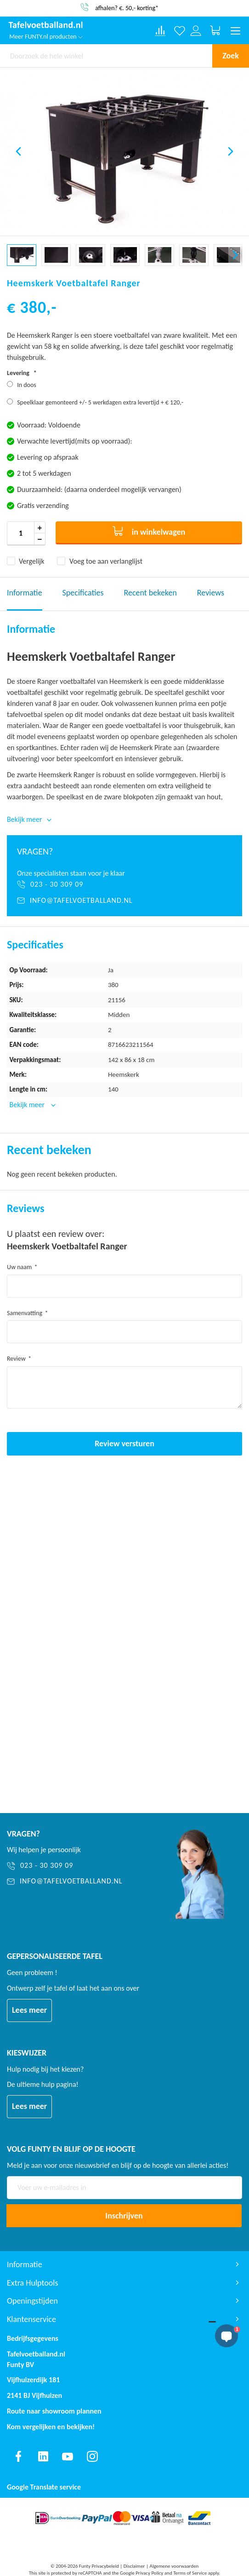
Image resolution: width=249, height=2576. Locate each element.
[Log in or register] (196, 31)
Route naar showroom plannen (54, 2411)
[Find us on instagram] (92, 2456)
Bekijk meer (28, 1104)
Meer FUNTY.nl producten (46, 36)
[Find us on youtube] (67, 2456)
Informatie (24, 593)
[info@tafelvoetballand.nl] (124, 900)
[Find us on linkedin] (43, 2456)
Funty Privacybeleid (99, 2566)
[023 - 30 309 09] (124, 884)
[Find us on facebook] (18, 2456)
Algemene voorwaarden (174, 2566)
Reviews (210, 593)
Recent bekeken (150, 593)
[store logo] (46, 25)
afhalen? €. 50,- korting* (126, 8)
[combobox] (106, 55)
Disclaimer (134, 2566)
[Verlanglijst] (180, 31)
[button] (18, 151)
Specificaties (83, 593)
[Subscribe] (124, 2215)
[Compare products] (160, 30)
